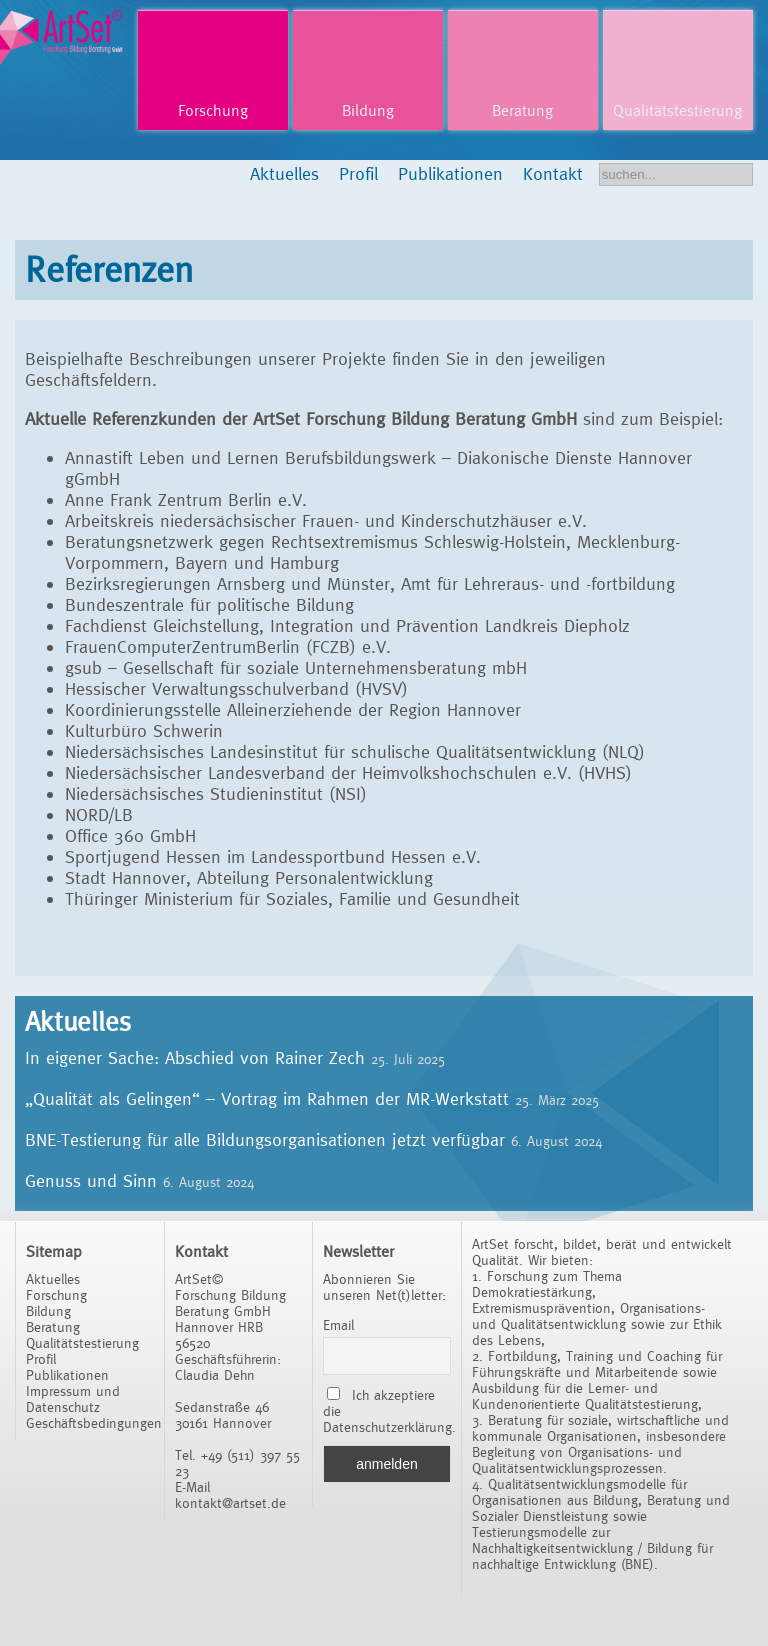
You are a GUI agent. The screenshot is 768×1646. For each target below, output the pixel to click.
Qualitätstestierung (677, 110)
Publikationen (450, 173)
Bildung (368, 110)
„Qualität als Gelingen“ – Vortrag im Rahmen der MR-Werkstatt (267, 1098)
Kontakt (553, 173)
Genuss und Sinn (91, 1180)
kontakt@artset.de (230, 1503)
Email (338, 1325)
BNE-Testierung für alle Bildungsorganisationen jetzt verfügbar (265, 1139)
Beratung (522, 110)
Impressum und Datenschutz (73, 1399)
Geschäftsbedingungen (94, 1423)
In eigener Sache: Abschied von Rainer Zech (195, 1057)
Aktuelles (284, 173)
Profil (358, 173)
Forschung (213, 110)
